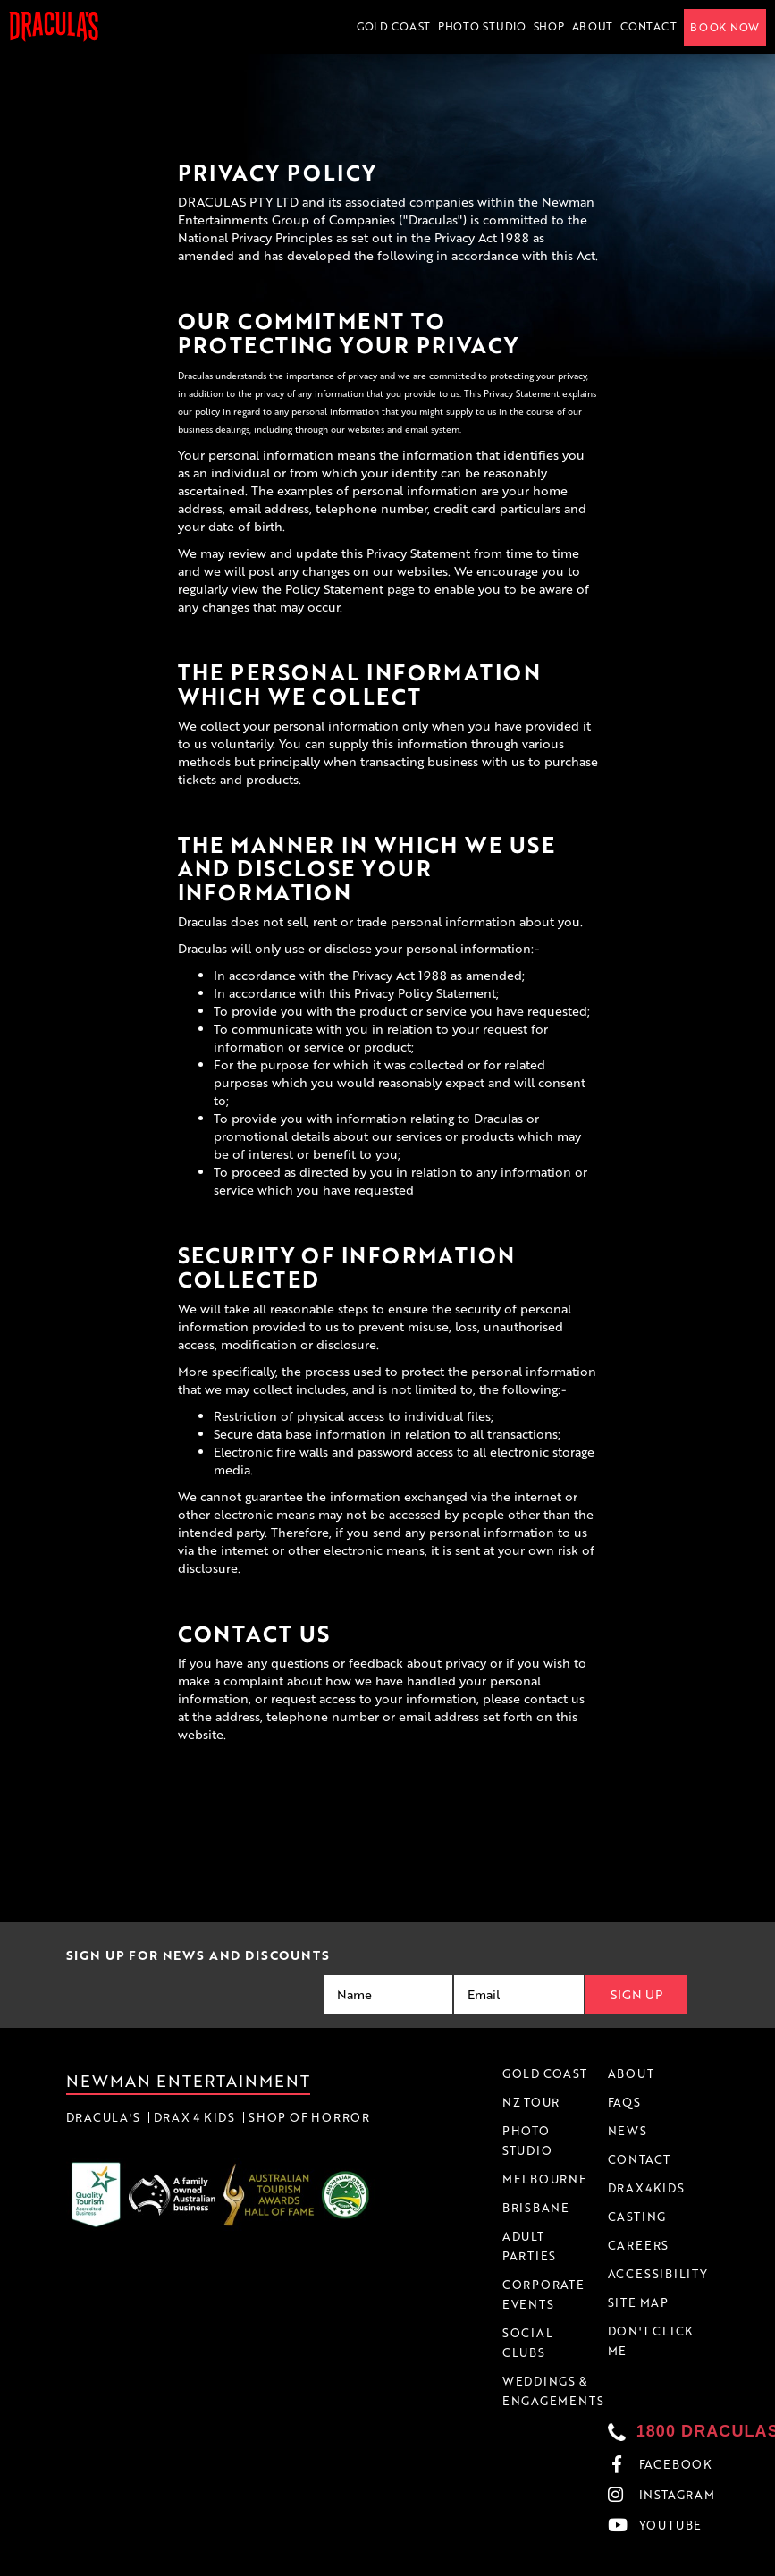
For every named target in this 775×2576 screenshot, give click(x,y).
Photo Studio (482, 26)
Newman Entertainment (188, 2080)
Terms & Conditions (502, 2562)
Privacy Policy (599, 2562)
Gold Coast (394, 26)
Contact (648, 26)
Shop (549, 26)
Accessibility (679, 2562)
